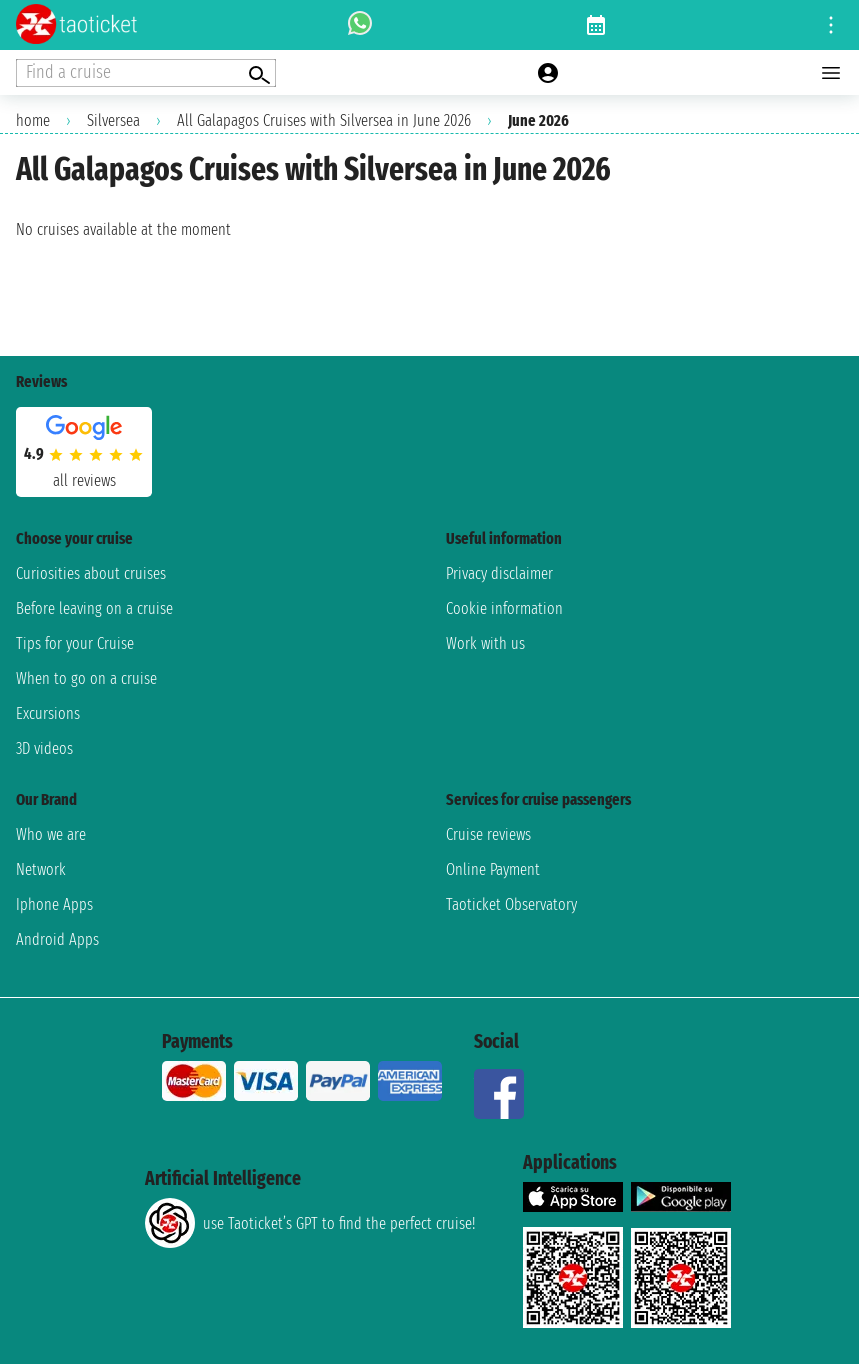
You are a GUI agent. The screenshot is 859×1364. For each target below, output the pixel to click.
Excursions (48, 713)
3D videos (44, 748)
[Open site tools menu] (831, 25)
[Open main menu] (831, 73)
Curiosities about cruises (91, 573)
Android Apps (57, 939)
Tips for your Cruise (75, 643)
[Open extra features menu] (146, 73)
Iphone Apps (54, 904)
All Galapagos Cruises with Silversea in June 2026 (324, 120)
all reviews (84, 480)
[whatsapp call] (360, 25)
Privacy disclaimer (499, 573)
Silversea (113, 120)
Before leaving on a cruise (94, 608)
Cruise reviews (488, 834)
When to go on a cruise (86, 678)
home (33, 120)
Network (41, 869)
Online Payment (493, 869)
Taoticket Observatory (511, 904)
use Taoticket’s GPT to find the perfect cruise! (310, 1223)
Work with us (485, 643)
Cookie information (504, 608)
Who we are (51, 834)
